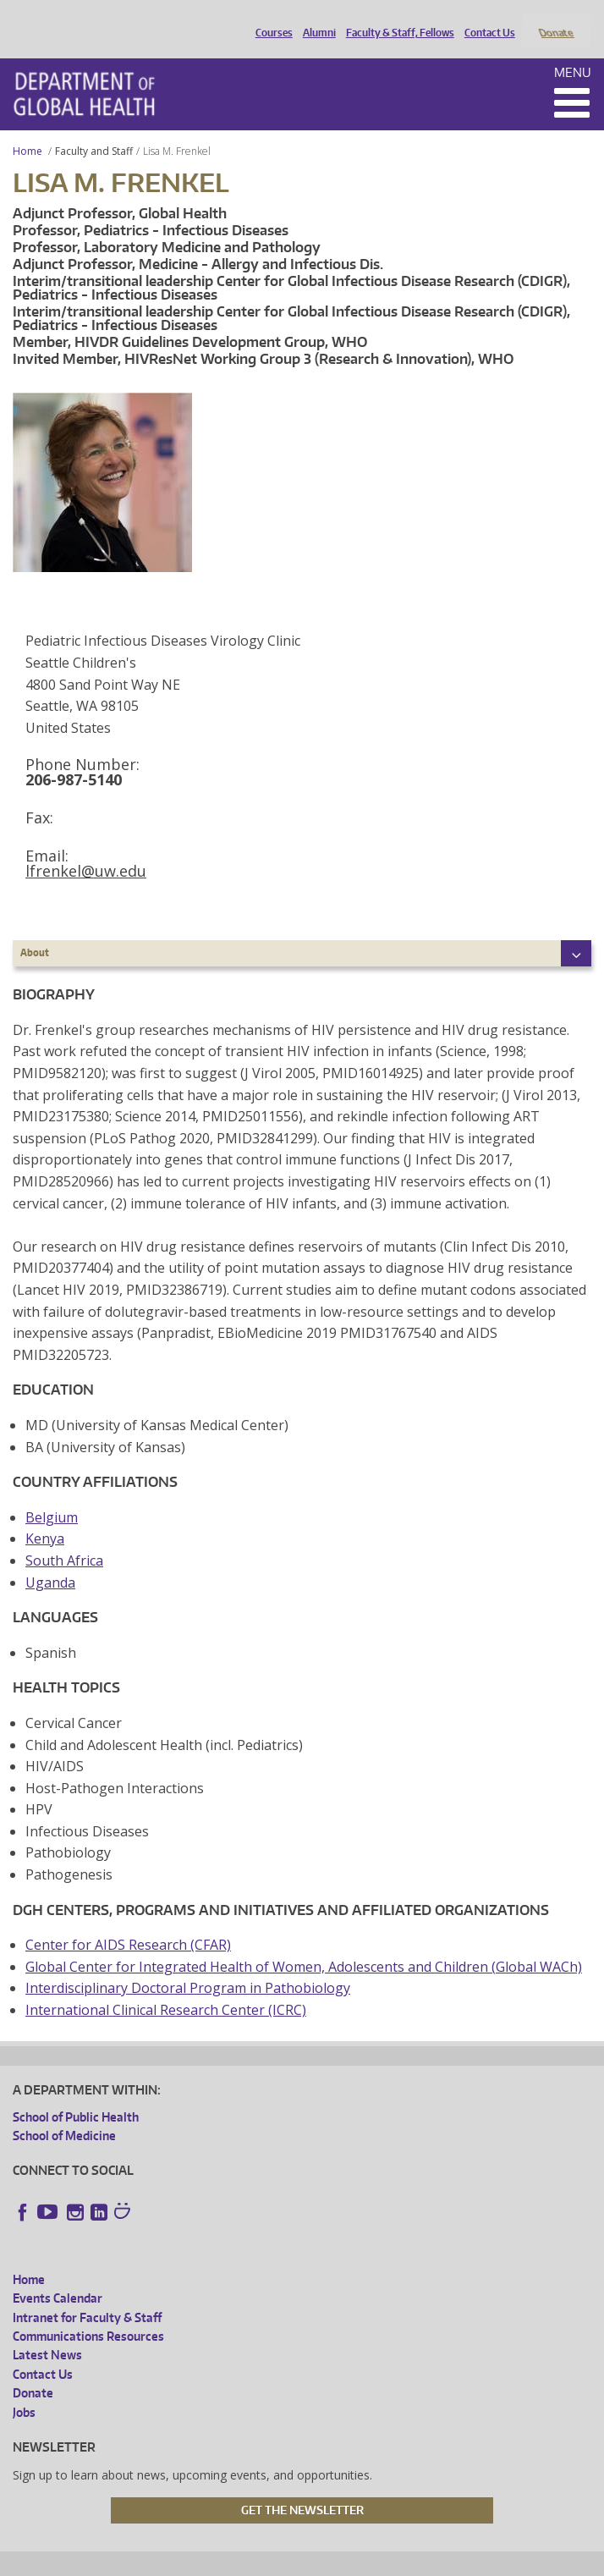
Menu (572, 49)
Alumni (315, 19)
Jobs (24, 2389)
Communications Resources (88, 2313)
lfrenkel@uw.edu (85, 849)
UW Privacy (236, 2560)
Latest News (47, 2333)
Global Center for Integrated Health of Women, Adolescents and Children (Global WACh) (303, 1944)
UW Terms (304, 2560)
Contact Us (485, 19)
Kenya (44, 1516)
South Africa (64, 1537)
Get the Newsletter (302, 2487)
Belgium (51, 1494)
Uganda (50, 1559)
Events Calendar (57, 2276)
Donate (555, 19)
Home (27, 128)
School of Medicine (64, 2112)
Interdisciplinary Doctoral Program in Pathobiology (187, 1966)
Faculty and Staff (94, 128)
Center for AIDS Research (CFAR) (128, 1922)
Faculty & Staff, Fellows (396, 19)
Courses (269, 19)
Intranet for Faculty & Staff (87, 2294)
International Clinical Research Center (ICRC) (165, 1987)
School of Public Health (76, 2094)
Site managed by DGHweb (405, 2560)
